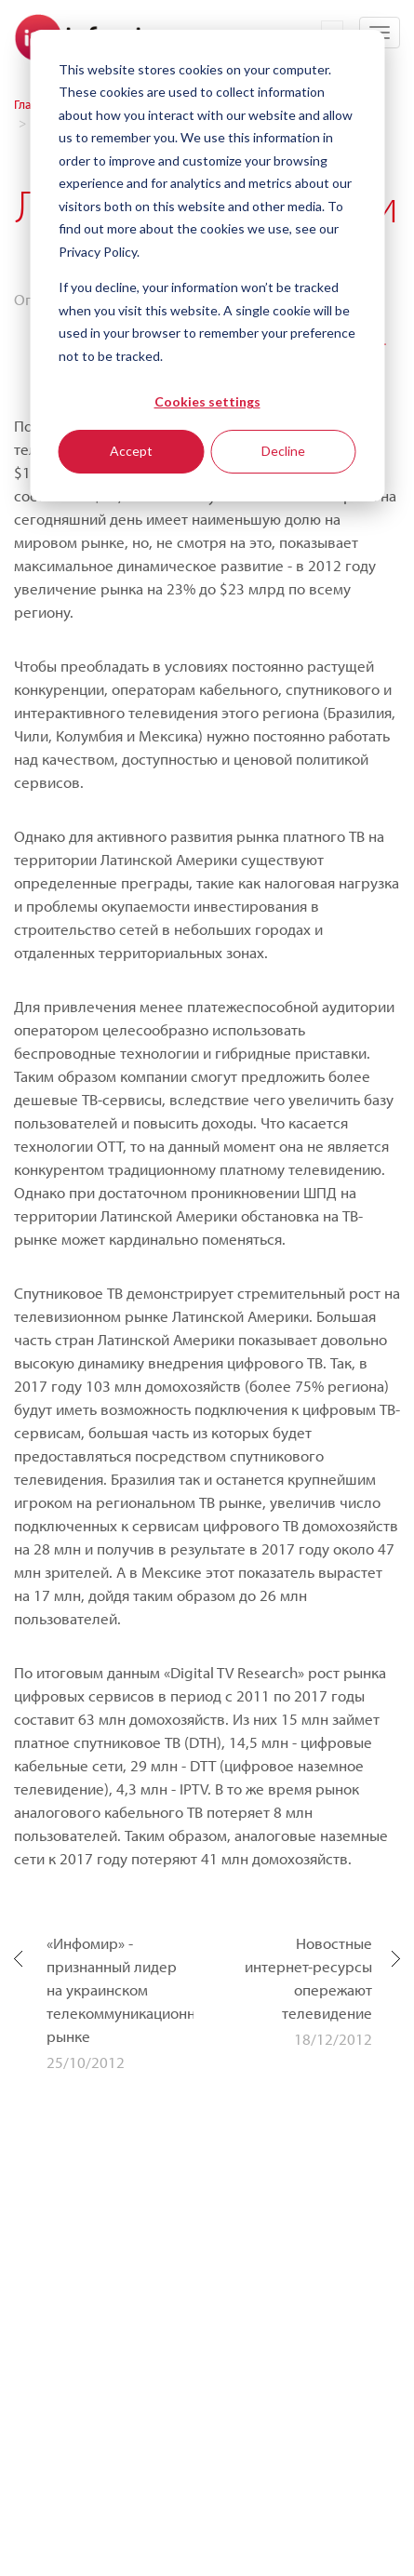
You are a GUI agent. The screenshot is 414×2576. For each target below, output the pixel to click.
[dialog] (207, 265)
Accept (131, 451)
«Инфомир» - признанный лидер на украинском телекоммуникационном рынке (120, 1989)
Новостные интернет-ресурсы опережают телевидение (308, 1977)
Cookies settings (207, 401)
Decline (283, 451)
